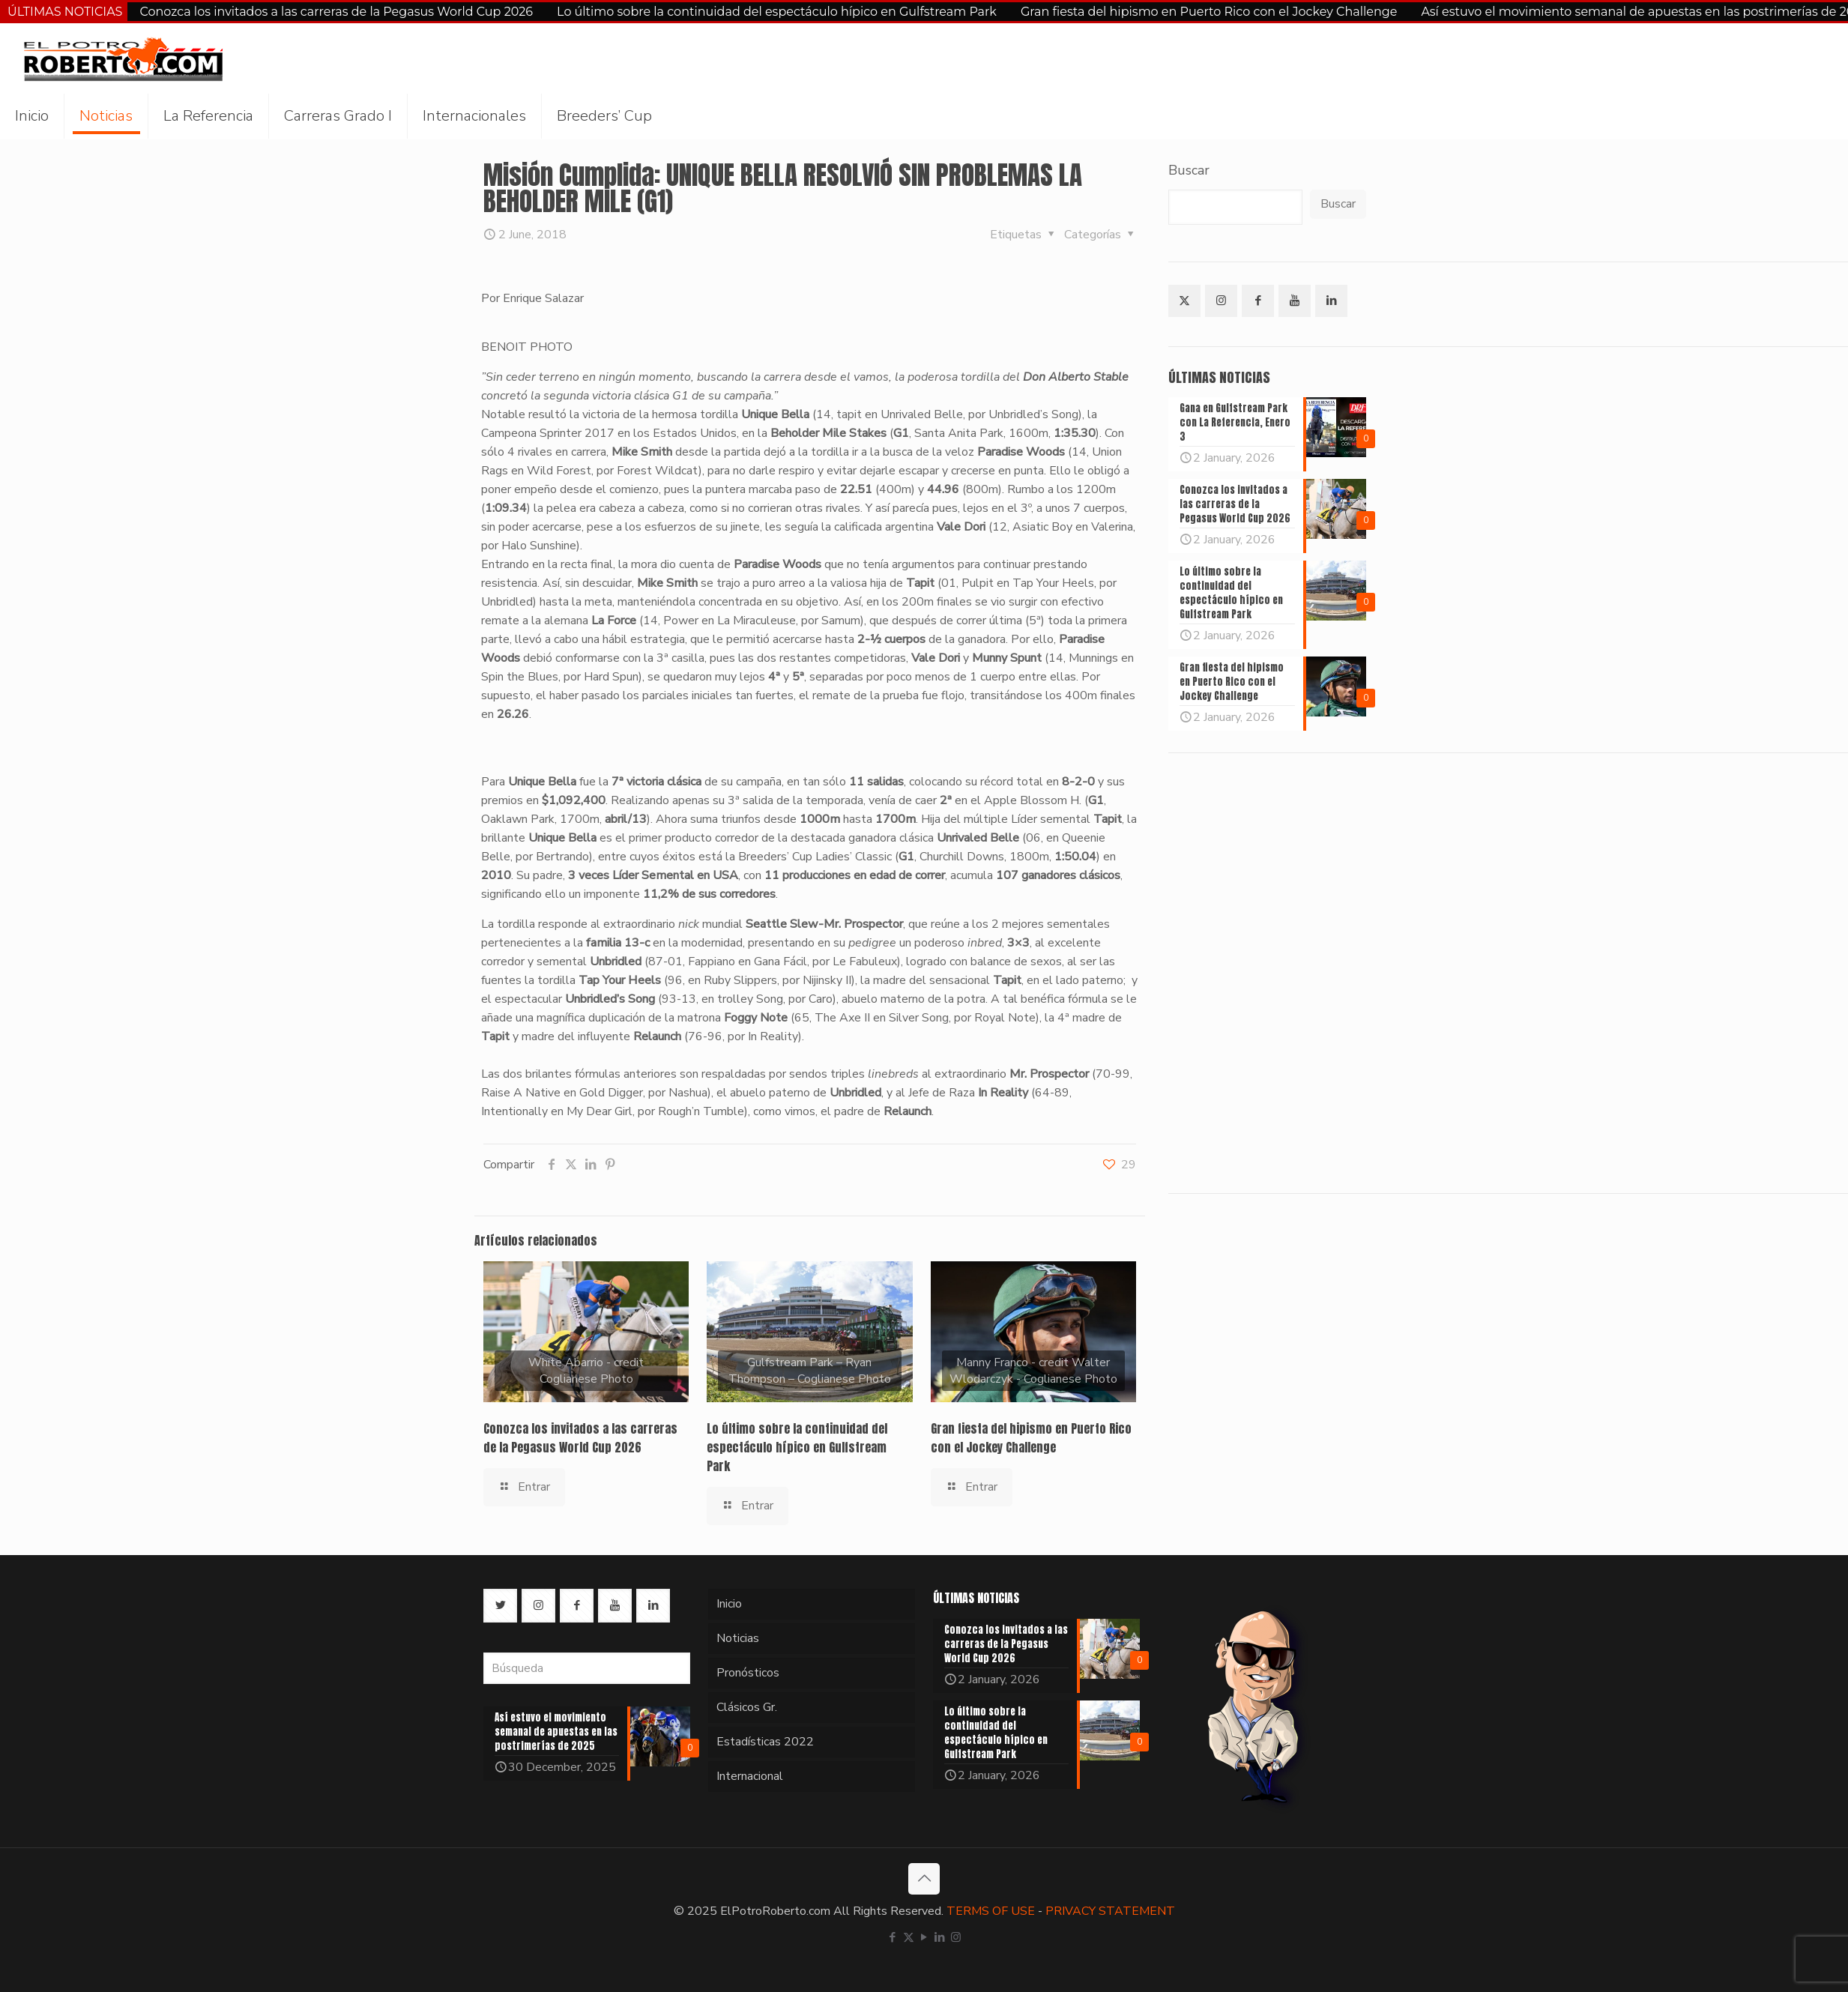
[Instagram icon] (955, 1937)
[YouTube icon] (924, 1937)
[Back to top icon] (924, 1879)
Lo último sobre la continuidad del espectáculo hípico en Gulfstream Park (777, 11)
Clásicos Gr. (746, 1707)
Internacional (749, 1776)
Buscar (1189, 170)
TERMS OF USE (990, 1911)
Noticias (737, 1638)
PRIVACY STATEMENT (1110, 1911)
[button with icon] (1184, 301)
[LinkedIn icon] (940, 1937)
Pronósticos (747, 1672)
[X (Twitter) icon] (908, 1937)
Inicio (729, 1604)
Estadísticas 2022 (765, 1741)
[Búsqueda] (586, 1668)
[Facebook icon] (893, 1937)
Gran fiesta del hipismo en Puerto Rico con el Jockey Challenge (1209, 11)
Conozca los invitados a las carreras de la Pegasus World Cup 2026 (336, 11)
